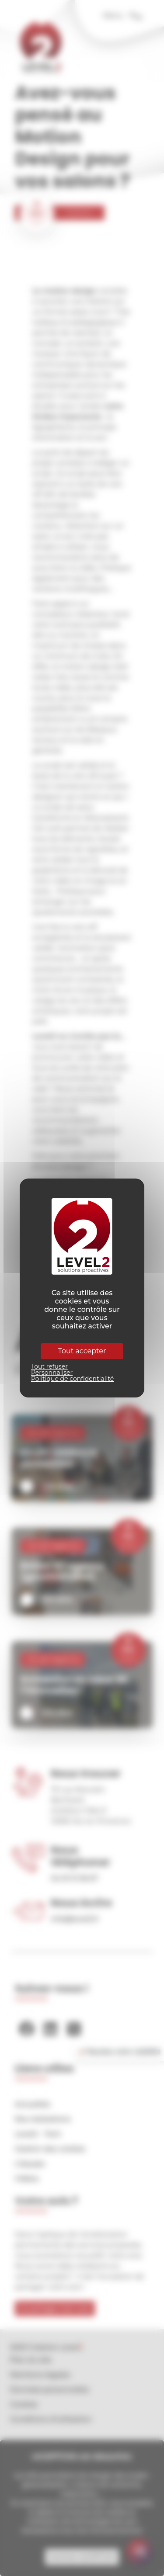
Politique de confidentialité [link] (72, 1379)
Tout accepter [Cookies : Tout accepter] (82, 1351)
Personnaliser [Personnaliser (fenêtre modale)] (52, 1372)
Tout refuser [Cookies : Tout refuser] (49, 1366)
